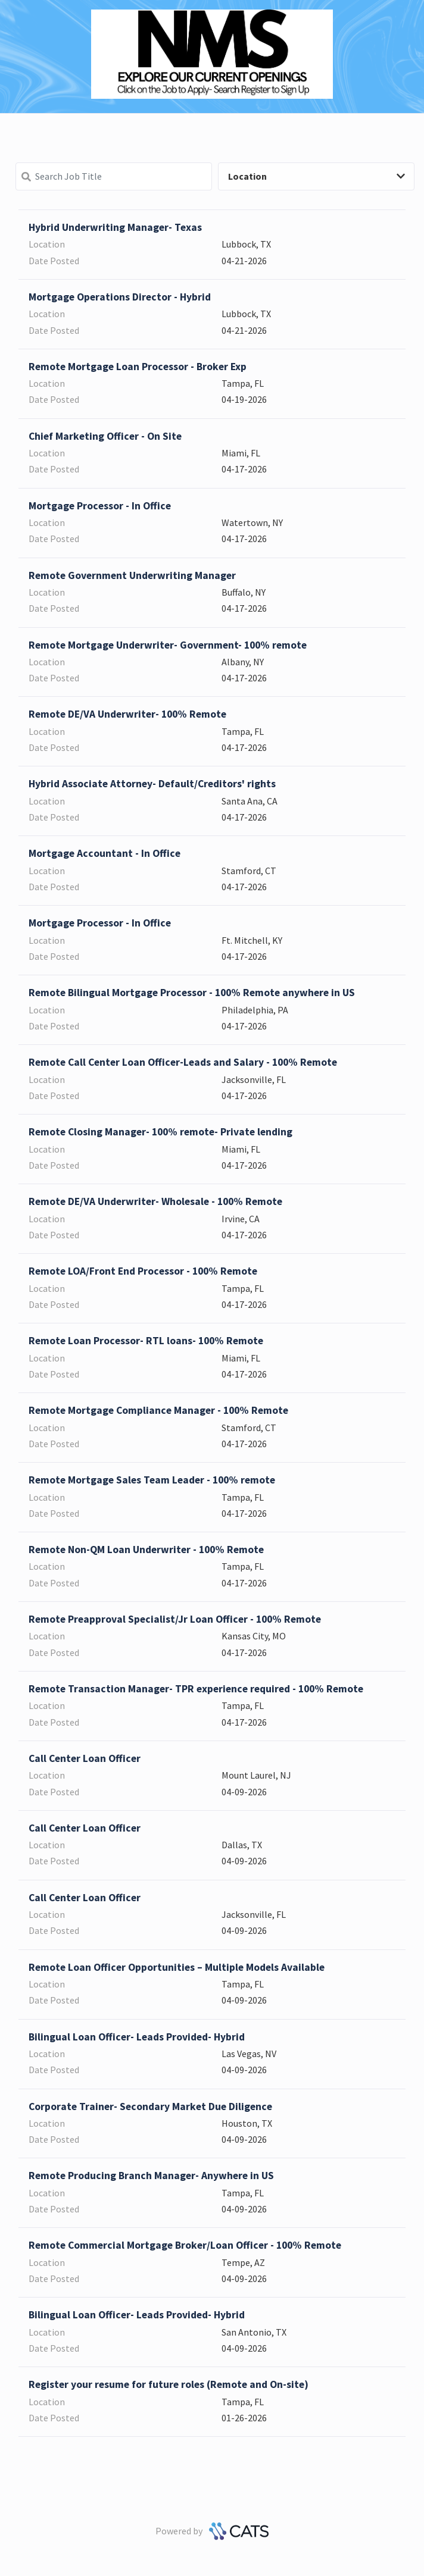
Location (316, 176)
